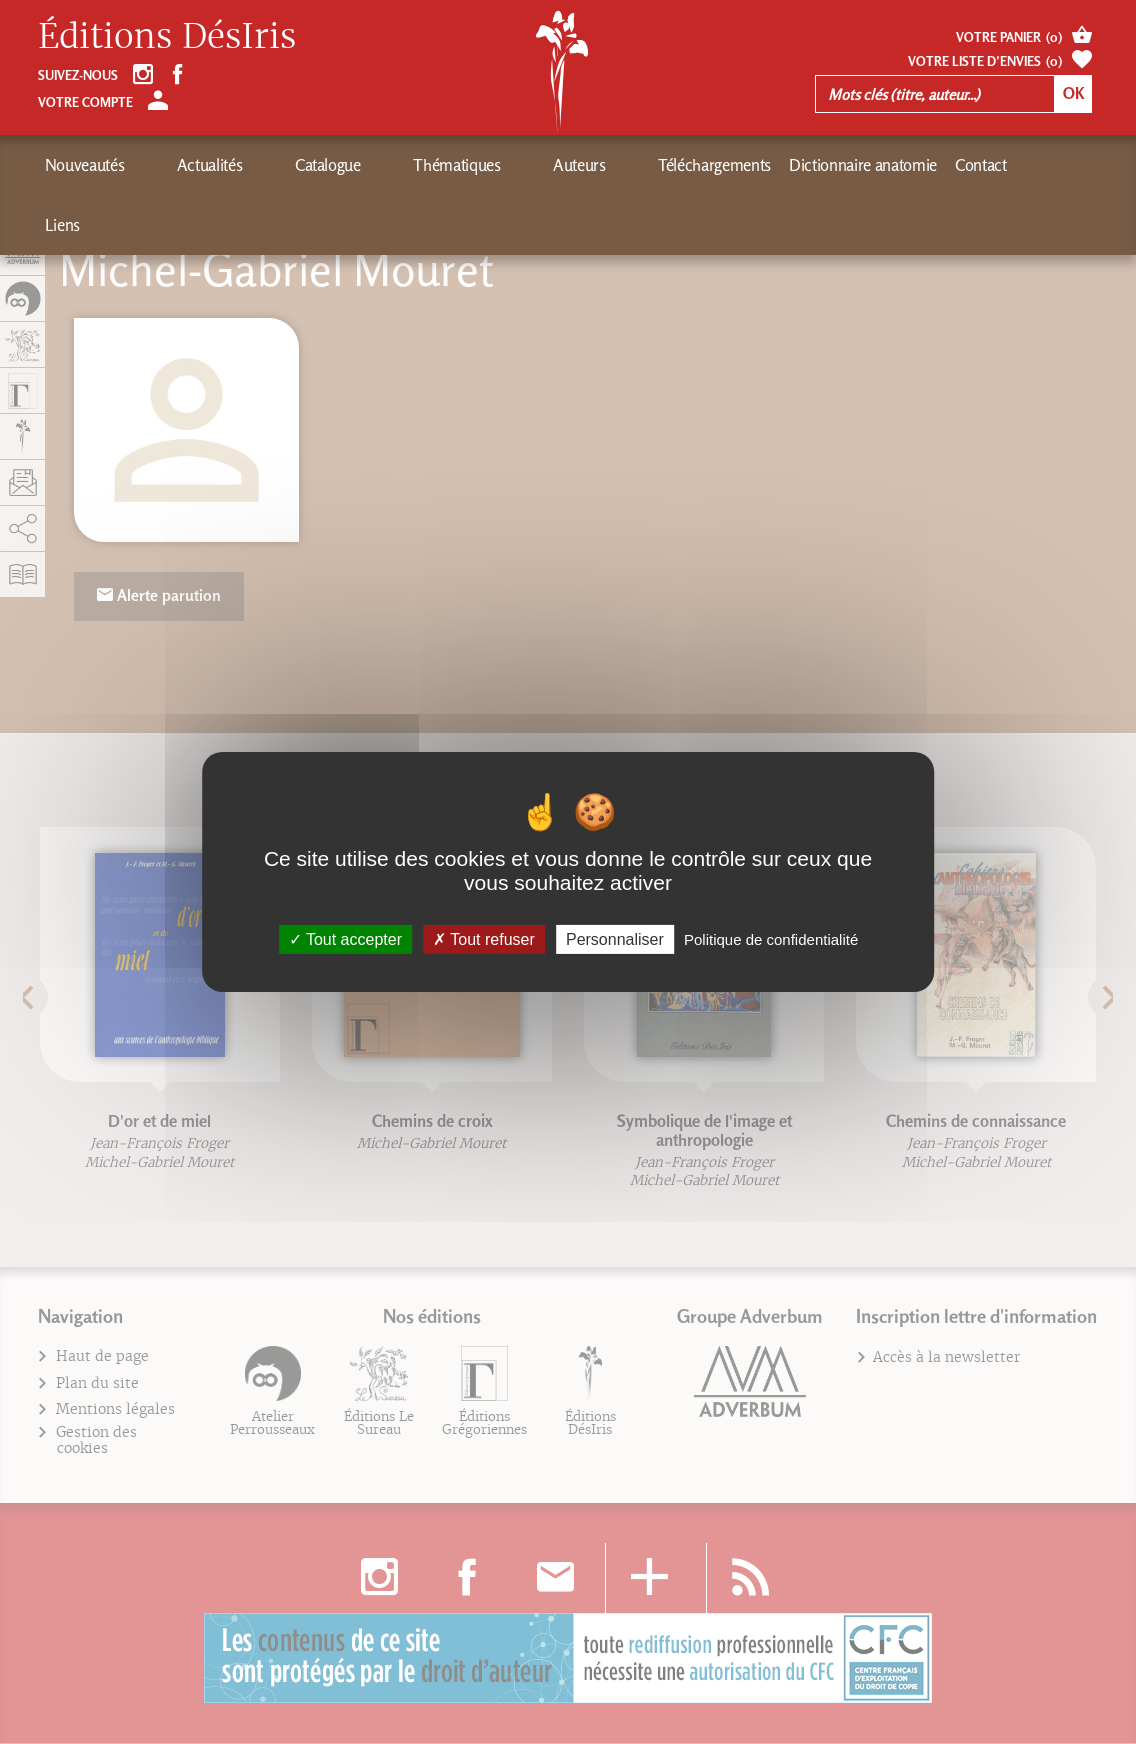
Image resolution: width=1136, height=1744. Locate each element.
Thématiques (353, 165)
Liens (870, 165)
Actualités (175, 165)
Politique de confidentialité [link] (771, 939)
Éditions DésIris (167, 37)
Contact (809, 165)
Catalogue (259, 165)
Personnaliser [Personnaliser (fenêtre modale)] (615, 939)
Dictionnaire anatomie (691, 165)
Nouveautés (85, 165)
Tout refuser (484, 939)
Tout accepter (345, 939)
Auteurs (441, 165)
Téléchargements (542, 165)
